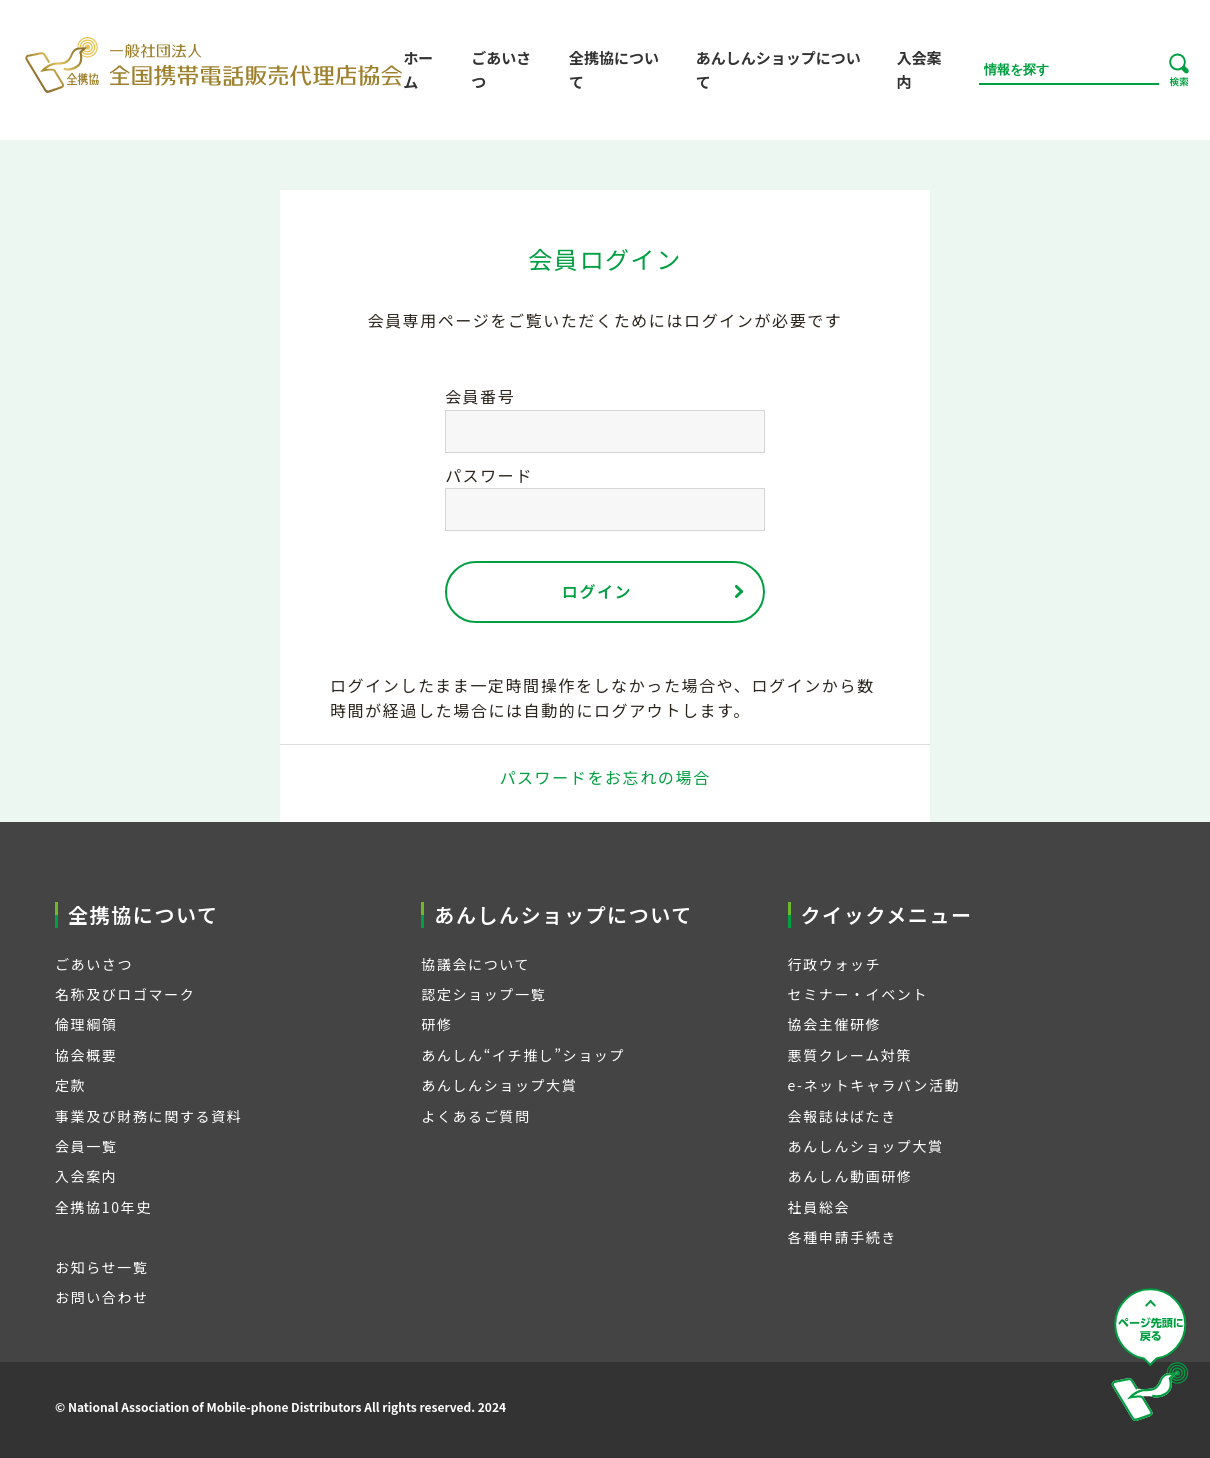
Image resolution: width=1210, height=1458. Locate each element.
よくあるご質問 (475, 1116)
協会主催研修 (835, 1024)
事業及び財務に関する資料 (148, 1116)
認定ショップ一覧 (483, 994)
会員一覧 (86, 1146)
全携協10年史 (103, 1207)
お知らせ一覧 (101, 1267)
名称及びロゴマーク (125, 994)
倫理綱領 (86, 1024)
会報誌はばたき (842, 1116)
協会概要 (86, 1055)
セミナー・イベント (858, 994)
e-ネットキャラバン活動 (874, 1085)
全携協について (614, 69)
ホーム (418, 69)
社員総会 (819, 1207)
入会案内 (918, 69)
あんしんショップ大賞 (499, 1085)
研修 (436, 1024)
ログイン (597, 591)
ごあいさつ (501, 69)
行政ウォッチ (835, 964)
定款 (70, 1085)
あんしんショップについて (778, 69)
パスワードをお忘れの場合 (604, 777)
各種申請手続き (842, 1237)
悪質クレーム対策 (850, 1055)
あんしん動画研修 (850, 1176)
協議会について (475, 964)
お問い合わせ (102, 1297)
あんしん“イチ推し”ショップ (523, 1055)
